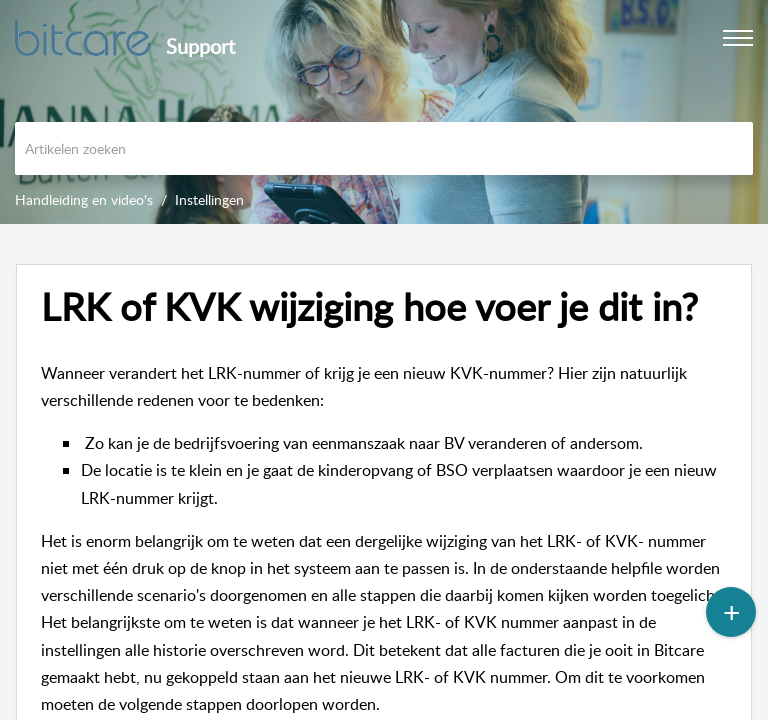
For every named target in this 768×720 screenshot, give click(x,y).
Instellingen (209, 199)
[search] (384, 148)
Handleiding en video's (84, 199)
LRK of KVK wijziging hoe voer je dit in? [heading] (369, 307)
